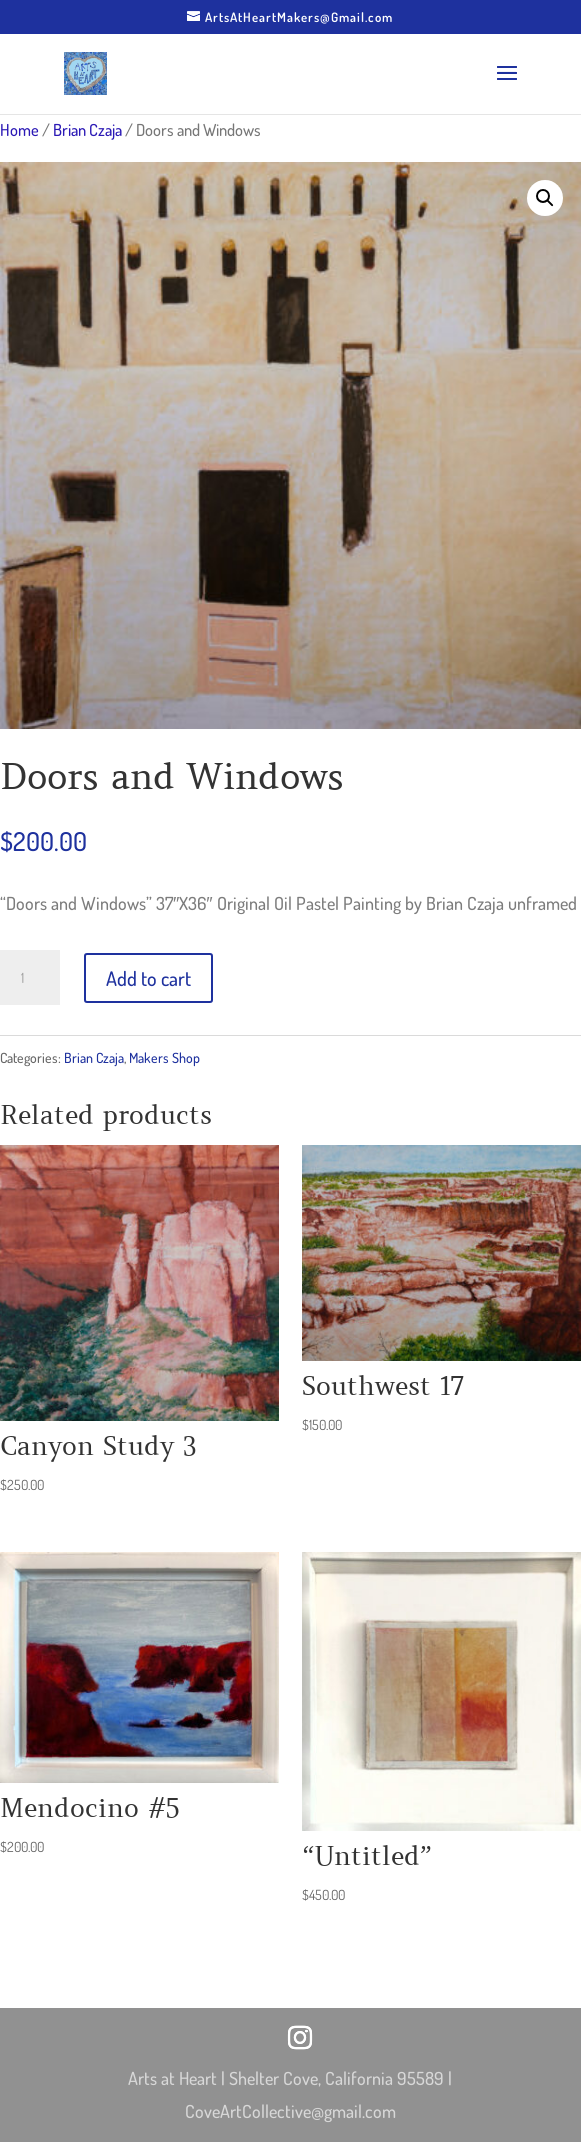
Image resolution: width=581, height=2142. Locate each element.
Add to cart (148, 978)
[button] (545, 198)
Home (19, 129)
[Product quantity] (30, 978)
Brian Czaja (87, 129)
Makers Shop (164, 1057)
